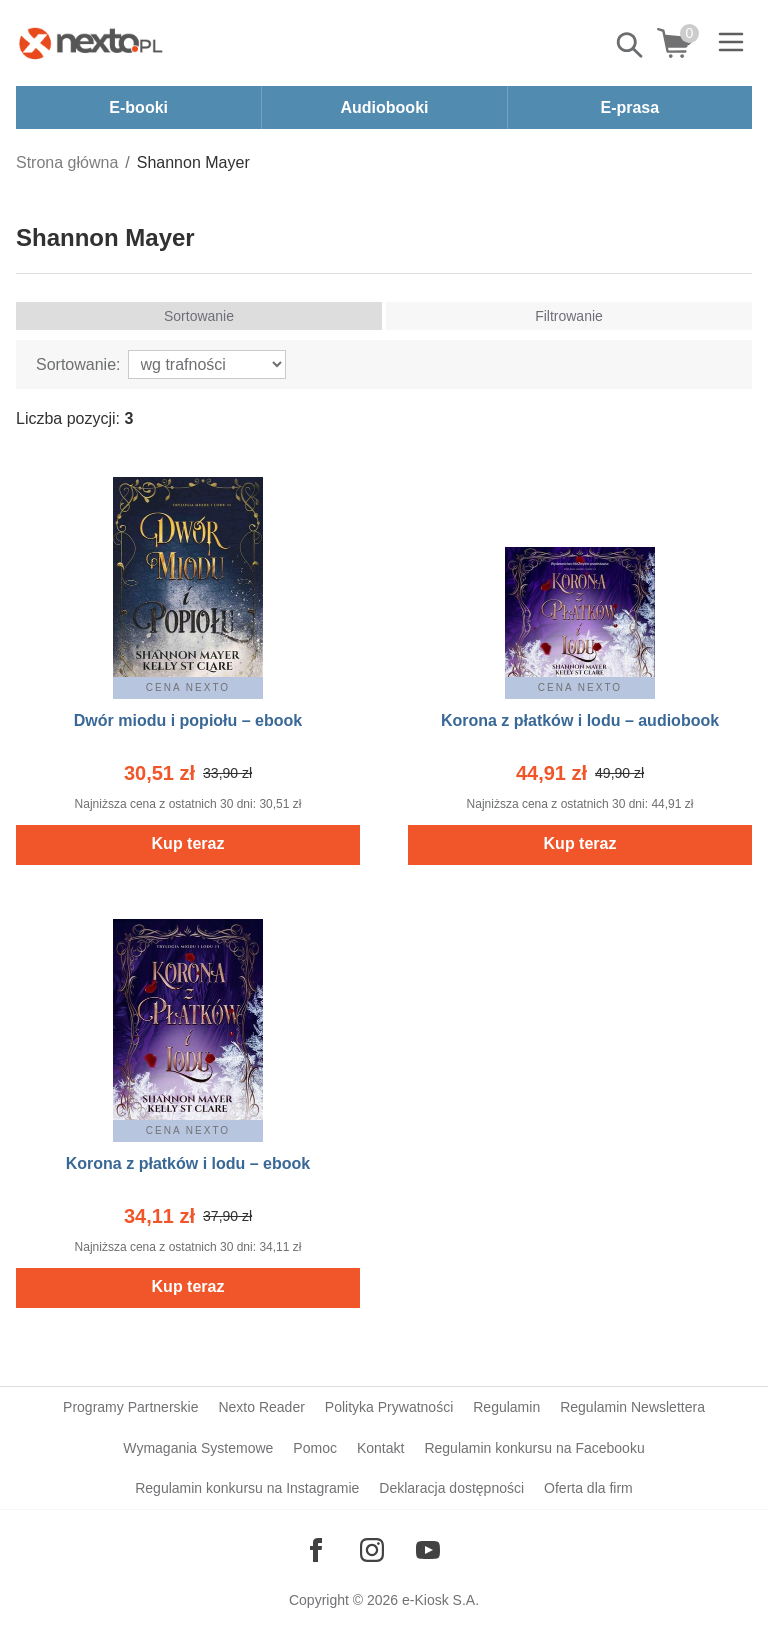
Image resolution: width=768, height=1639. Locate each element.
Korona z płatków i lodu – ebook (188, 1163)
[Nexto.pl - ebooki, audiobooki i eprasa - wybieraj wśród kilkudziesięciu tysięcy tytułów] (91, 43)
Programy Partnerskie (130, 1407)
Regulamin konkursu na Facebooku (534, 1448)
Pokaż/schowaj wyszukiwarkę (631, 45)
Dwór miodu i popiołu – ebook (188, 720)
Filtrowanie (569, 316)
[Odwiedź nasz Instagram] (372, 1550)
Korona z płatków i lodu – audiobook (580, 720)
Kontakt (380, 1448)
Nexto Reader (261, 1407)
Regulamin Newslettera (632, 1407)
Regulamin (506, 1407)
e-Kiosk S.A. (440, 1600)
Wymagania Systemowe (198, 1448)
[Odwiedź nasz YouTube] (428, 1550)
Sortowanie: (78, 364)
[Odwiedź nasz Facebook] (316, 1550)
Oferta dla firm (588, 1488)
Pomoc (315, 1448)
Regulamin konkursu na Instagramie (247, 1488)
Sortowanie (199, 316)
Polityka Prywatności (389, 1407)
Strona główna (67, 162)
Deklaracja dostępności (451, 1488)
